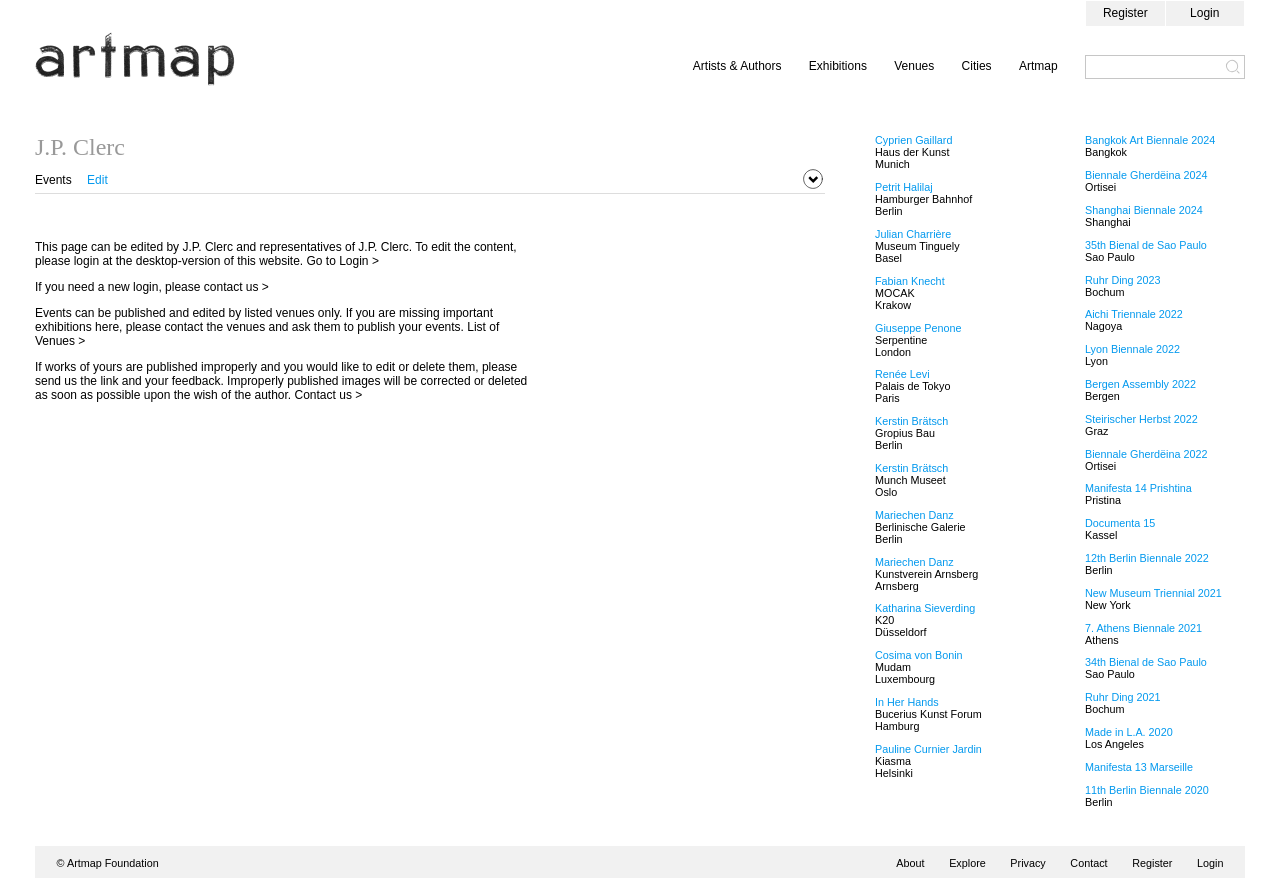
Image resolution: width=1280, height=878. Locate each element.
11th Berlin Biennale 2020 (1147, 790)
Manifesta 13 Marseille (1139, 767)
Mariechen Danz (914, 515)
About (910, 863)
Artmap (1038, 66)
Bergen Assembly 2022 (1140, 384)
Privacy (1027, 863)
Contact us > (329, 395)
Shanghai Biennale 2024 (1144, 210)
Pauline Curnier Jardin (928, 749)
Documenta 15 (1120, 523)
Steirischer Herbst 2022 (1141, 419)
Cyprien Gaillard (913, 140)
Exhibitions (838, 66)
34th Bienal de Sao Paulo (1146, 662)
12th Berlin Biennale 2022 (1147, 558)
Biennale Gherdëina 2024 (1146, 175)
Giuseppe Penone (918, 328)
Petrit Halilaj (904, 187)
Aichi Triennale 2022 (1134, 314)
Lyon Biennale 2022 (1132, 349)
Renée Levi (902, 374)
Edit (97, 180)
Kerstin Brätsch (911, 421)
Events (53, 180)
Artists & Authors (737, 66)
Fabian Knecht (910, 281)
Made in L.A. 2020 (1129, 732)
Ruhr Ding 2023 (1123, 280)
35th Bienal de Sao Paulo (1146, 245)
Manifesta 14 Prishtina (1138, 488)
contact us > (236, 287)
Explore (967, 863)
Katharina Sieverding (925, 608)
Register (1125, 13)
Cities (977, 66)
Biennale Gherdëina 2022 (1146, 454)
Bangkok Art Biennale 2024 (1150, 140)
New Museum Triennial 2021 (1153, 593)
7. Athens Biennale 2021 (1143, 628)
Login (1204, 13)
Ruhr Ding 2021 (1123, 697)
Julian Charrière (913, 234)
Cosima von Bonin (919, 655)
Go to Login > (343, 261)
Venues (914, 66)
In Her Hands (907, 702)
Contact (1088, 863)
